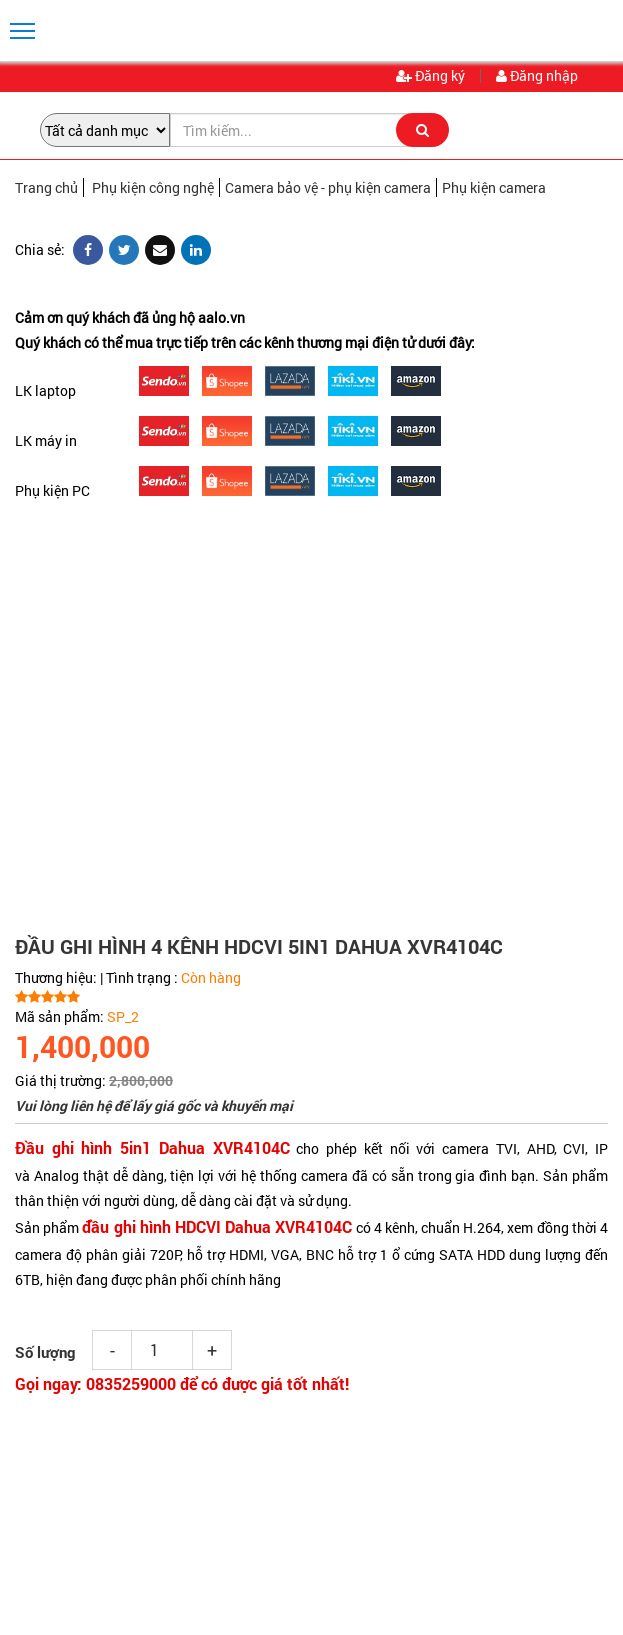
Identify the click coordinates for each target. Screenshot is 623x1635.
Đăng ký (430, 76)
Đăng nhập (537, 76)
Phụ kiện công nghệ (153, 187)
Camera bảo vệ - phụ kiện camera (328, 187)
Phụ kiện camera (494, 187)
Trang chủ (46, 187)
